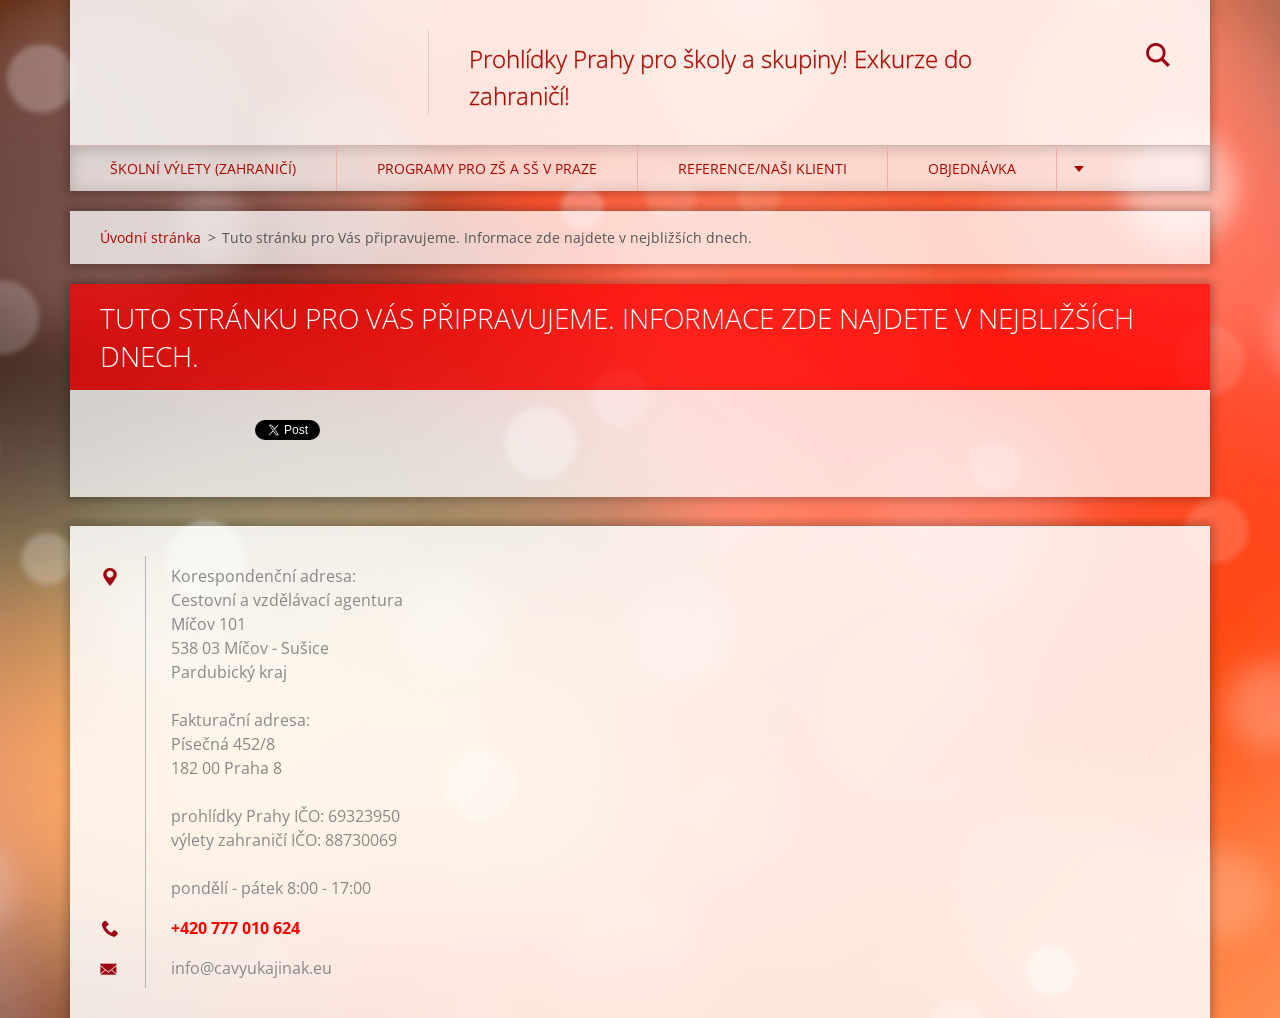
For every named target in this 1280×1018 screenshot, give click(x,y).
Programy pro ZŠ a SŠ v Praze (487, 168)
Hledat (1158, 58)
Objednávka (972, 168)
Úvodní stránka (150, 237)
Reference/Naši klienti (762, 168)
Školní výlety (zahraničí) (203, 168)
